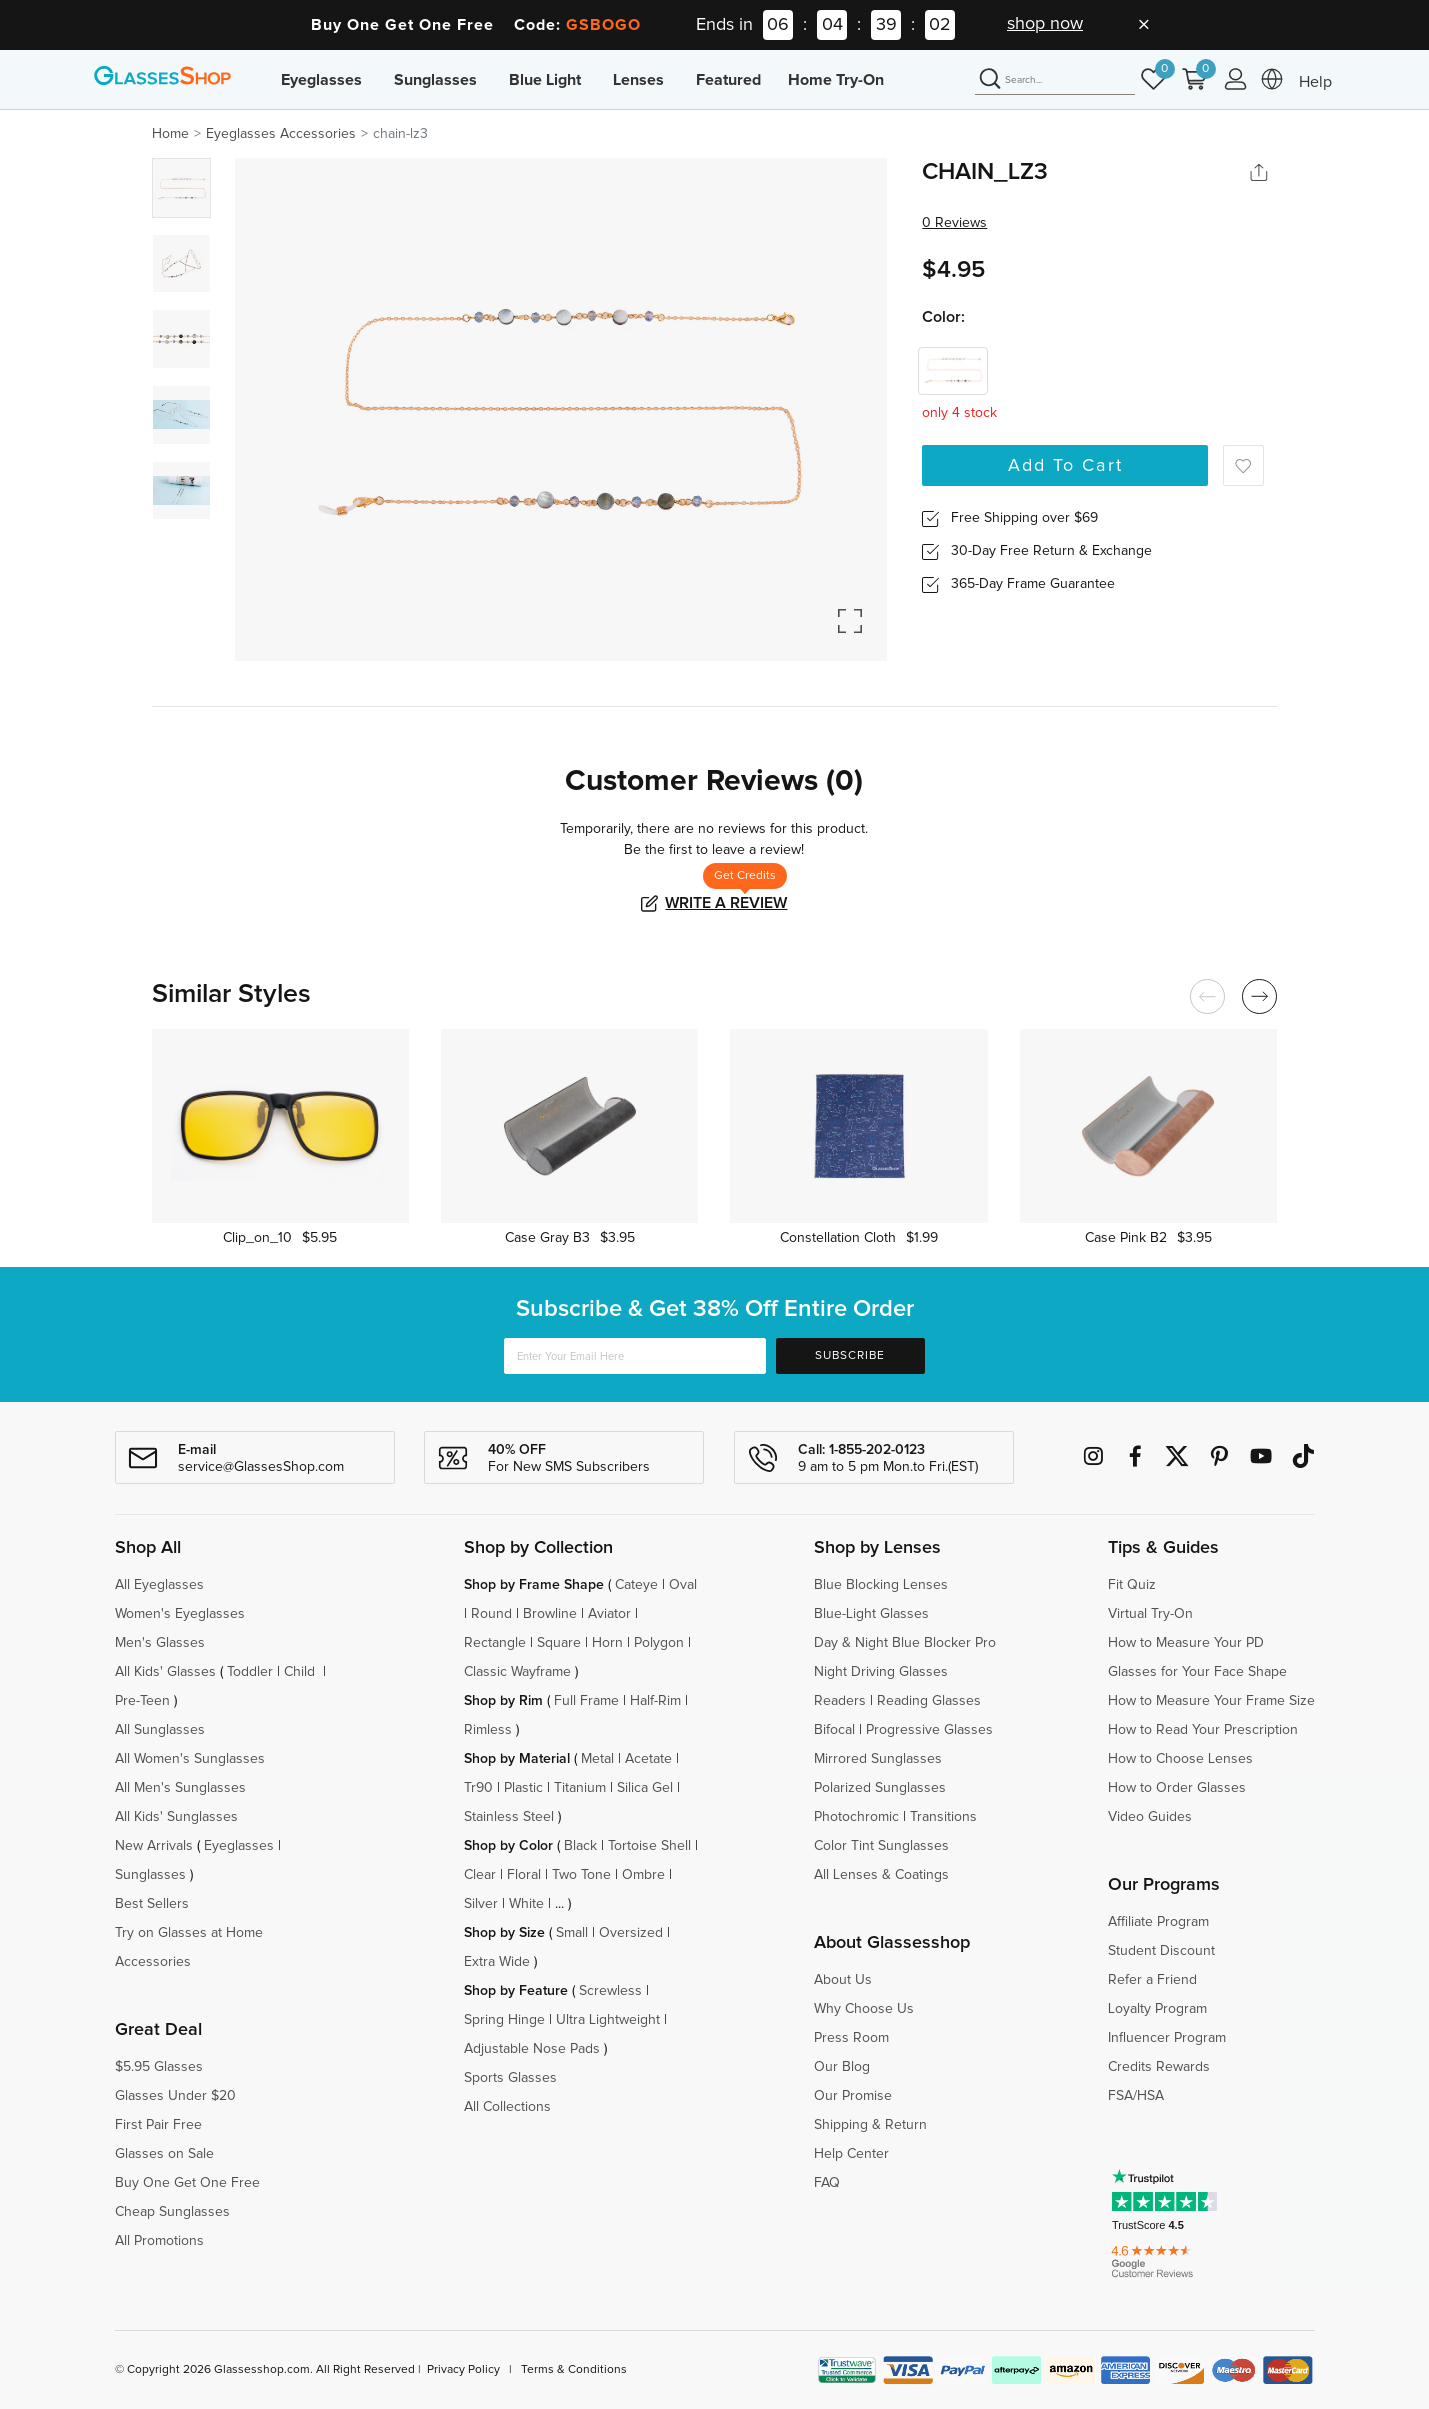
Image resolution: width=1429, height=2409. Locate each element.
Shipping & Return (870, 2125)
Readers (840, 1701)
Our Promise (853, 2096)
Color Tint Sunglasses (881, 1846)
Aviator (609, 1614)
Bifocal (834, 1730)
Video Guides (1150, 1817)
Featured (728, 80)
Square (559, 1643)
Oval (683, 1585)
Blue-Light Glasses (871, 1614)
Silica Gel (645, 1788)
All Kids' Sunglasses (176, 1817)
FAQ (827, 2183)
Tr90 (478, 1788)
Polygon (659, 1643)
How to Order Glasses (1177, 1788)
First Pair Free (158, 2125)
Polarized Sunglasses (880, 1788)
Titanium (580, 1788)
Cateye (636, 1585)
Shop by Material (517, 1759)
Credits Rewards (1159, 2067)
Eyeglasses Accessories (281, 134)
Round (491, 1614)
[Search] (1055, 80)
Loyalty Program (1157, 2009)
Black (580, 1846)
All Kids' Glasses (165, 1672)
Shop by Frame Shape (534, 1585)
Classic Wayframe (517, 1672)
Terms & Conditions (574, 2370)
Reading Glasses (929, 1701)
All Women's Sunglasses (190, 1759)
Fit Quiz (1132, 1585)
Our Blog (842, 2067)
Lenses (638, 80)
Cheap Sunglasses (172, 2212)
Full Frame (586, 1701)
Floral (524, 1875)
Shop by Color (508, 1846)
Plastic (523, 1788)
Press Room (851, 2038)
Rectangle (495, 1643)
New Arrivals (154, 1846)
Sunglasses (435, 80)
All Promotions (159, 2241)
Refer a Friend (1152, 1980)
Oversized (631, 1933)
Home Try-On (836, 80)
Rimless (488, 1730)
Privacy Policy (463, 2370)
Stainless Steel (509, 1817)
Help (1315, 82)
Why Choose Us (864, 2009)
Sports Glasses (510, 2078)
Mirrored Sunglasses (878, 1759)
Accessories (153, 1962)
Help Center (851, 2154)
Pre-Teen (142, 1701)
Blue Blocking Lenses (881, 1585)
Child (301, 1672)
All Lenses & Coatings (881, 1875)
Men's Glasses (160, 1643)
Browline (550, 1614)
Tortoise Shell (649, 1846)
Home (170, 134)
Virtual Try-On (1150, 1614)
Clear (480, 1875)
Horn (607, 1643)
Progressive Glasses (929, 1730)
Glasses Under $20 (175, 2096)
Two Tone (581, 1875)
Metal (597, 1759)
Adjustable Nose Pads (532, 2049)
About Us (843, 1980)
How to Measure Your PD (1186, 1643)
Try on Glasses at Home (189, 1933)
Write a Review (726, 903)
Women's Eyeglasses (180, 1614)
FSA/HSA (1136, 2096)
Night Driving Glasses (881, 1672)
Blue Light (545, 80)
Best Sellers (152, 1904)
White (526, 1904)
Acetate (648, 1759)
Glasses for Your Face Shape (1197, 1672)
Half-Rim (655, 1701)
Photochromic (856, 1817)
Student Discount (1161, 1951)
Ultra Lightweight (608, 2020)
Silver (481, 1904)
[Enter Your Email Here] (635, 1356)
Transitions (943, 1817)
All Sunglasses (160, 1730)
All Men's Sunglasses (180, 1788)
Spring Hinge (504, 2020)
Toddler (250, 1672)
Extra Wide (497, 1962)
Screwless (610, 1991)
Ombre (643, 1875)
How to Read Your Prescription (1203, 1730)
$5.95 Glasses (159, 2067)
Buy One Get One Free (187, 2183)
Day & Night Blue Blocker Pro (905, 1643)
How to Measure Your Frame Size (1211, 1701)
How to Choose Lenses (1180, 1759)
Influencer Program (1167, 2038)
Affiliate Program (1158, 1922)
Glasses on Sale (164, 2154)
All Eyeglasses (159, 1585)
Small (572, 1933)
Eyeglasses (321, 80)
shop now (1045, 24)
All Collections (507, 2107)
